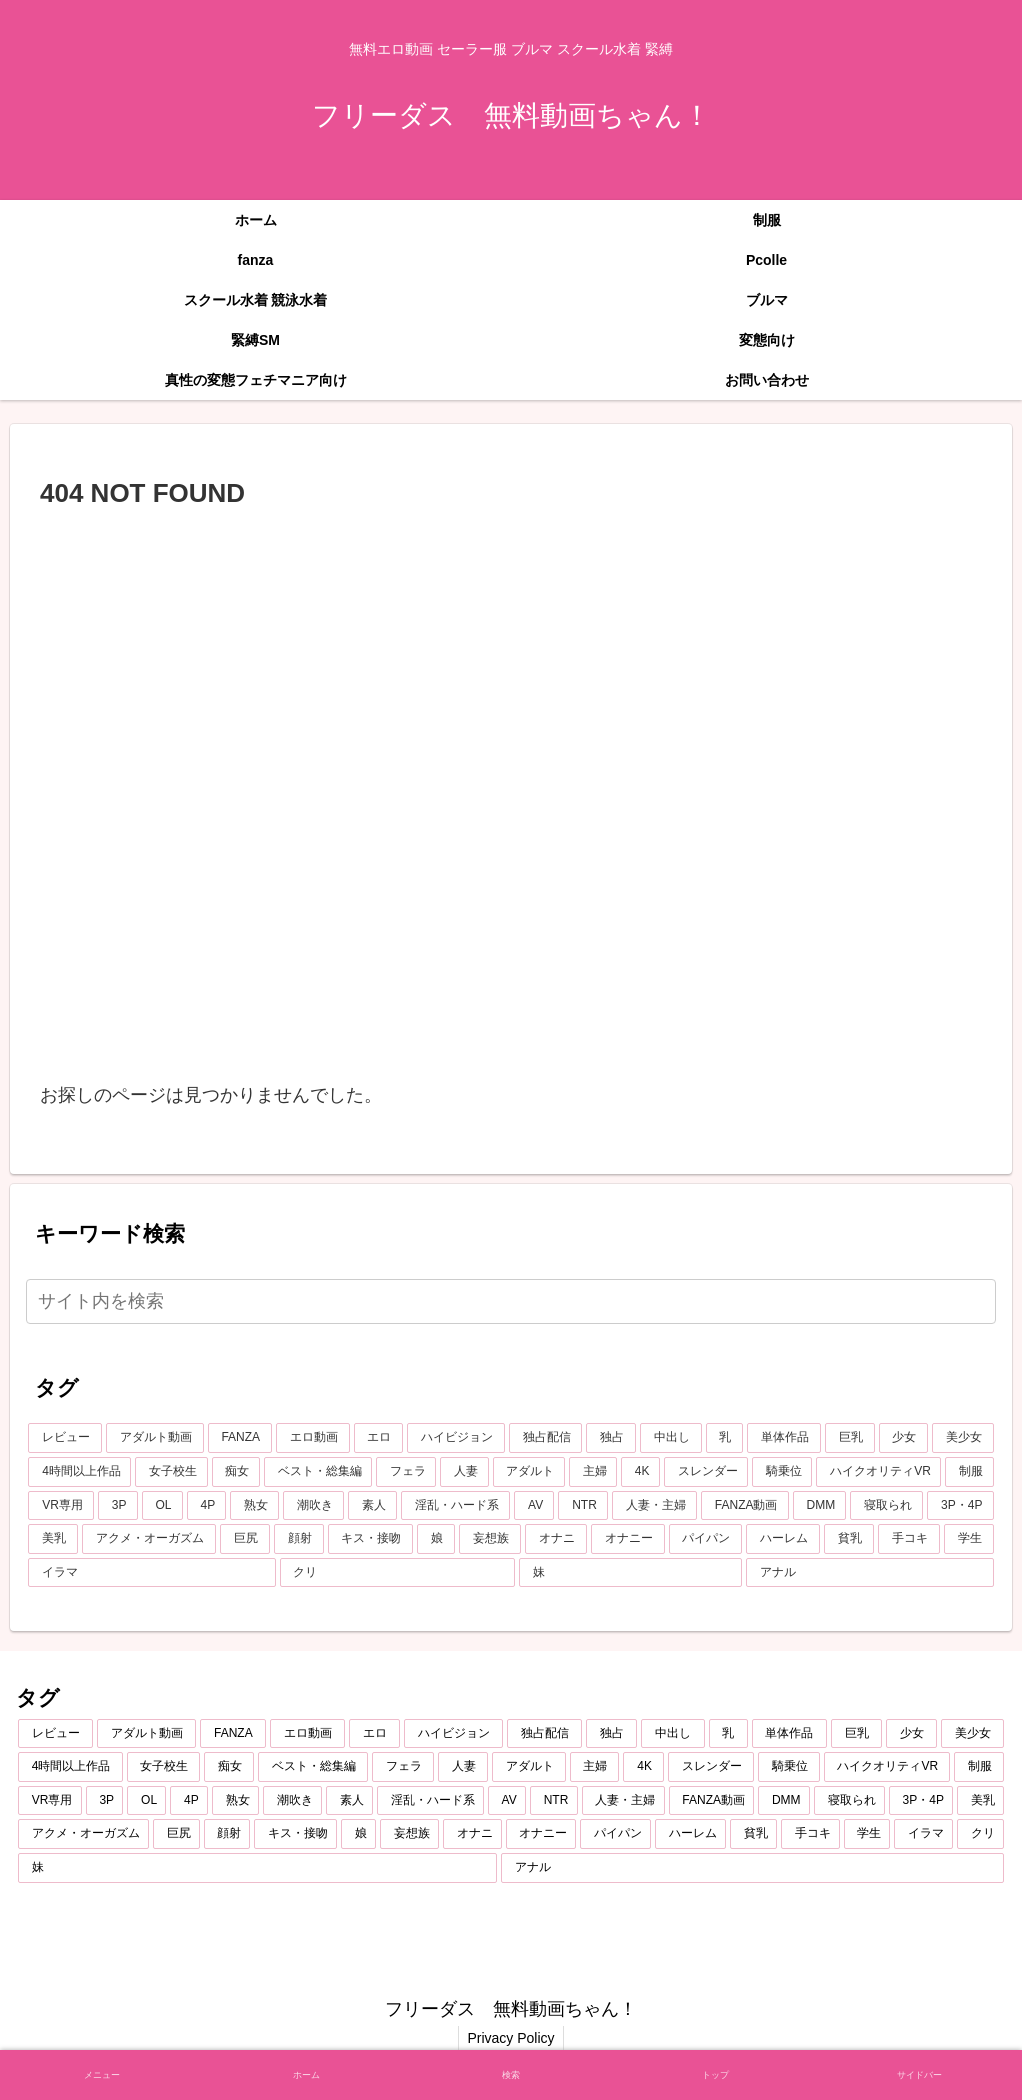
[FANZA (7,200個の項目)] (240, 1438)
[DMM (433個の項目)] (820, 1506)
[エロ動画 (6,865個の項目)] (313, 1438)
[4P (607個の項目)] (207, 1506)
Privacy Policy (510, 2038)
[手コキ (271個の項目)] (909, 1539)
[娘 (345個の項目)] (436, 1539)
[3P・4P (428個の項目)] (960, 1506)
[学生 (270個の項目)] (969, 1539)
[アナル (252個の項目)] (869, 1573)
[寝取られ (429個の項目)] (886, 1506)
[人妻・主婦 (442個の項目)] (654, 1506)
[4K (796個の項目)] (640, 1472)
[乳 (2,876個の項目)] (725, 1438)
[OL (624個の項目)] (162, 1506)
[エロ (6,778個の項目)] (379, 1438)
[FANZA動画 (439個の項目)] (745, 1506)
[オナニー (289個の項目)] (628, 1539)
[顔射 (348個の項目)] (299, 1539)
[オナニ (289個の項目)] (556, 1539)
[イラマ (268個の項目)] (151, 1573)
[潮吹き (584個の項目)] (313, 1506)
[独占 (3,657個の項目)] (611, 1438)
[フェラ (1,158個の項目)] (406, 1472)
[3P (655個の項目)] (118, 1506)
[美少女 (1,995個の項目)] (963, 1438)
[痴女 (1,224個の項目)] (236, 1472)
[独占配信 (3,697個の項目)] (546, 1438)
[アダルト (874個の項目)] (529, 1472)
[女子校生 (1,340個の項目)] (171, 1472)
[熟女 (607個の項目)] (254, 1506)
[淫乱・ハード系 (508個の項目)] (455, 1506)
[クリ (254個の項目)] (397, 1573)
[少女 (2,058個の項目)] (904, 1438)
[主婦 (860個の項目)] (593, 1472)
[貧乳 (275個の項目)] (849, 1539)
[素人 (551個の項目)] (372, 1506)
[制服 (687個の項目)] (969, 1472)
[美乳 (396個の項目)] (53, 1539)
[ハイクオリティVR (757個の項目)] (878, 1472)
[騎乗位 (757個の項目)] (782, 1472)
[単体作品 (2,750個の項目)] (784, 1438)
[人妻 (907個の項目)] (464, 1472)
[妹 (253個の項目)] (630, 1573)
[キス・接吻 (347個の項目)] (371, 1539)
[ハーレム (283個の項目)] (783, 1539)
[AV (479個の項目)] (534, 1506)
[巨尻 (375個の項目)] (245, 1539)
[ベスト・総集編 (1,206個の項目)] (318, 1472)
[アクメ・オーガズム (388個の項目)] (149, 1539)
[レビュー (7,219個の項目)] (65, 1438)
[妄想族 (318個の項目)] (490, 1539)
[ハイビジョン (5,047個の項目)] (456, 1438)
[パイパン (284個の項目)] (706, 1539)
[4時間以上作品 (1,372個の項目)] (79, 1472)
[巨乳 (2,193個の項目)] (850, 1438)
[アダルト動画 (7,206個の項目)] (155, 1438)
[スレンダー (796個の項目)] (706, 1472)
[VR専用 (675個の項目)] (61, 1506)
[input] (510, 1301)
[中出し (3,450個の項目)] (671, 1438)
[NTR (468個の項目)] (583, 1506)
